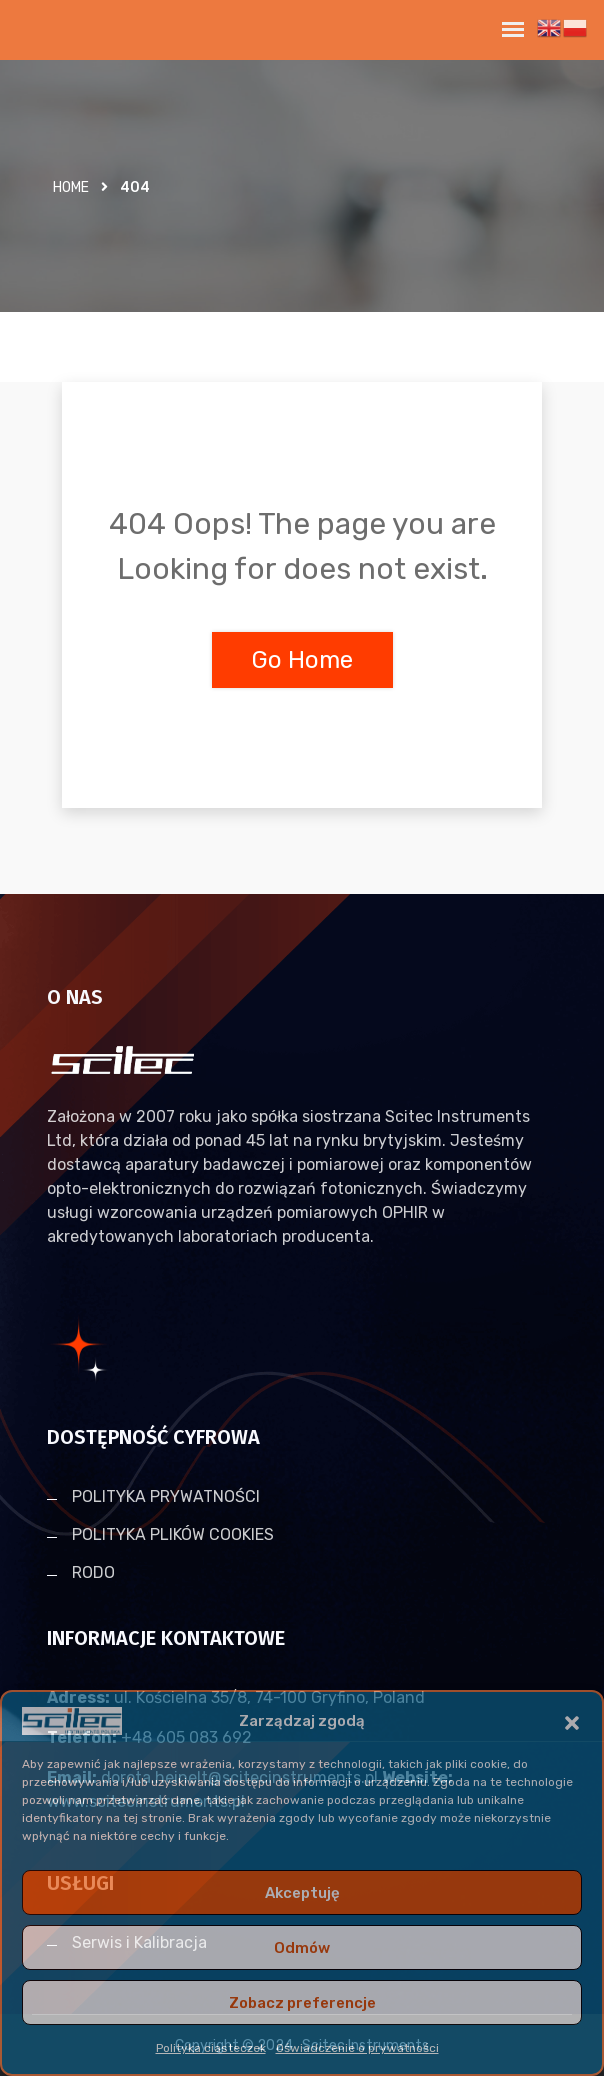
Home (71, 187)
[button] (572, 1721)
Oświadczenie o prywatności (357, 2048)
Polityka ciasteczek (211, 2048)
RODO (93, 1572)
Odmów (302, 1948)
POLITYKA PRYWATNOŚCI (166, 1496)
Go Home (302, 660)
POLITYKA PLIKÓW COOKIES (173, 1534)
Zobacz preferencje (302, 2003)
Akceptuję (302, 1893)
